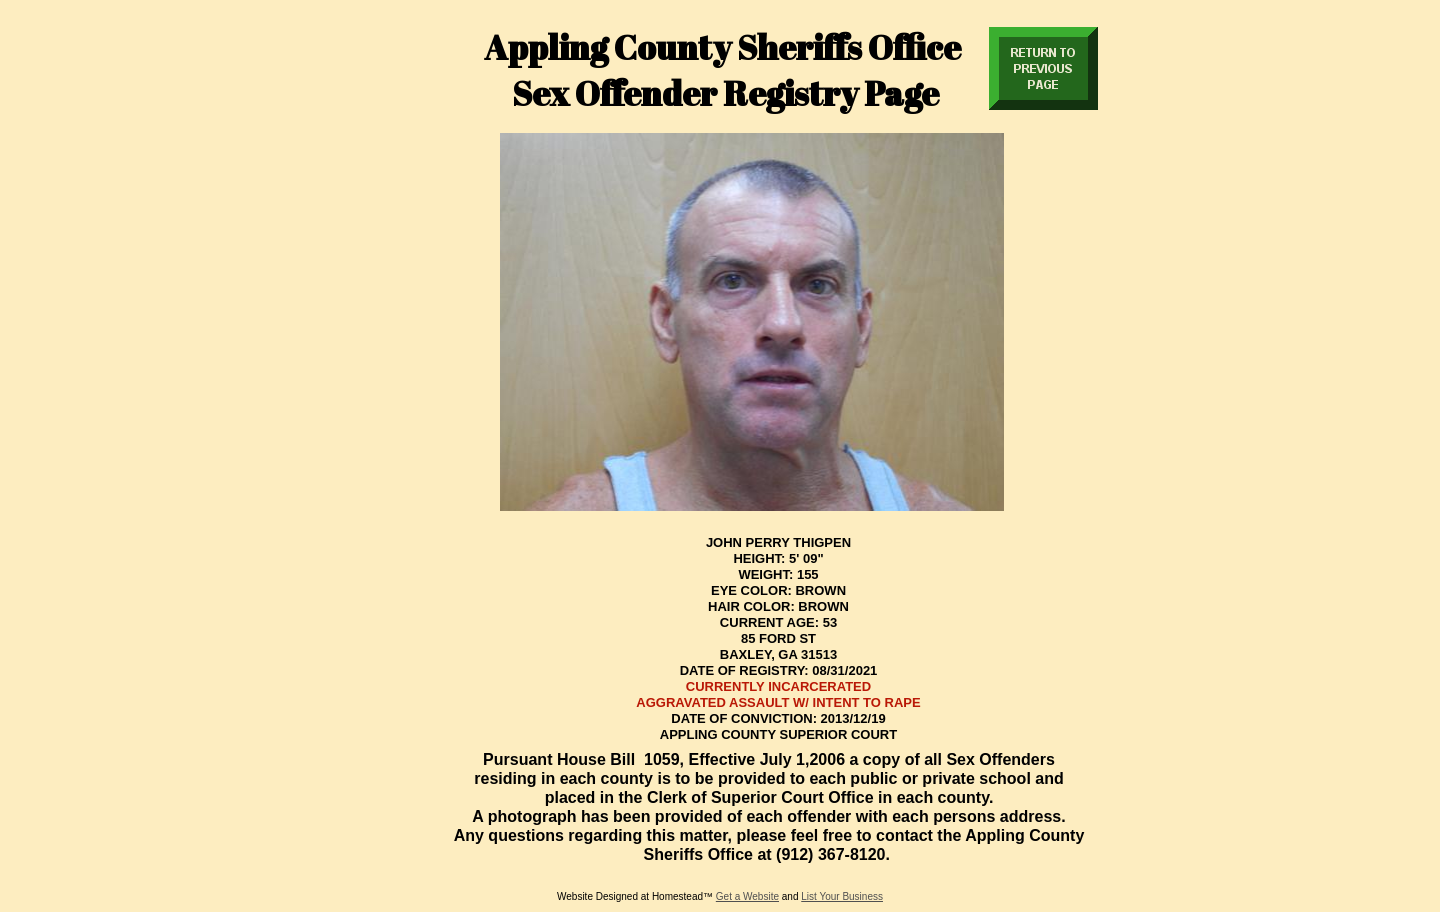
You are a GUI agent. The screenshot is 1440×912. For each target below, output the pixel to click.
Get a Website (747, 896)
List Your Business (842, 896)
